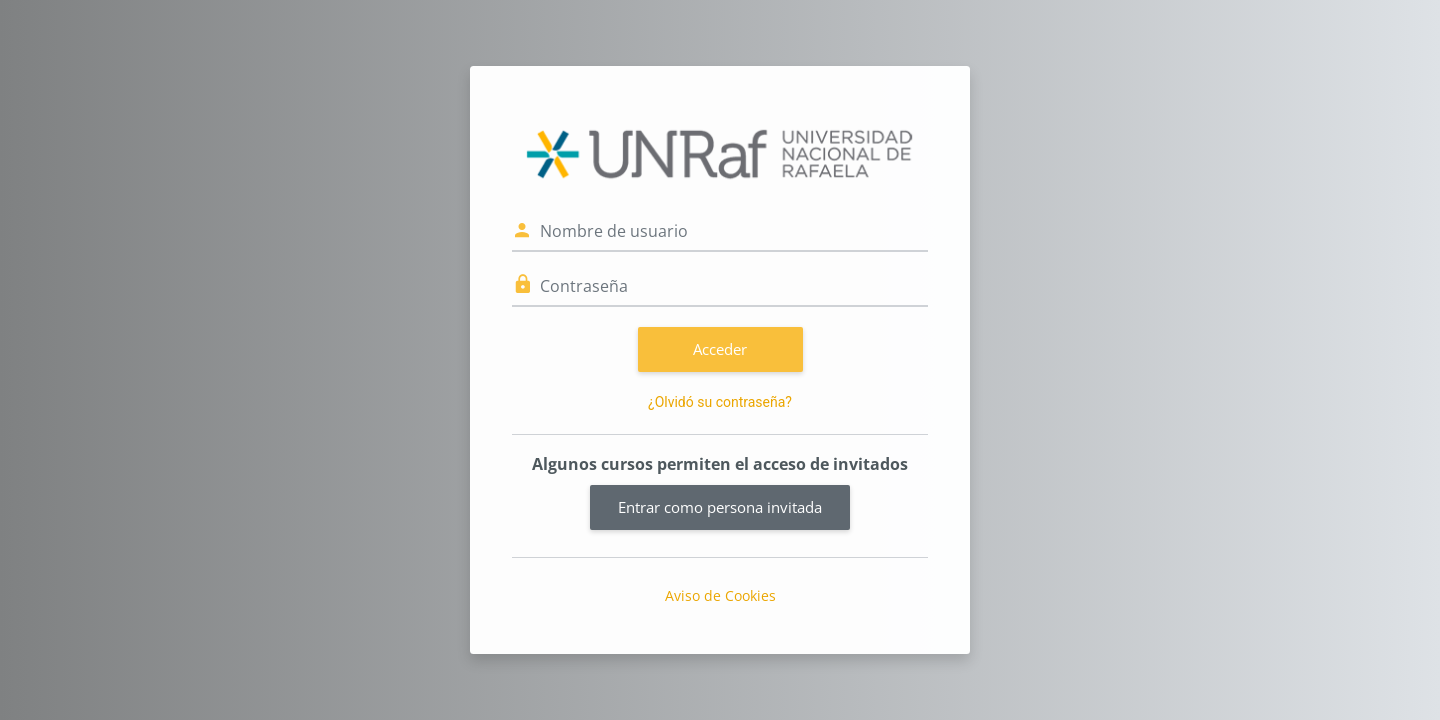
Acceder (720, 349)
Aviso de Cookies (720, 595)
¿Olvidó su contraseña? (720, 402)
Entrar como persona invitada (720, 507)
